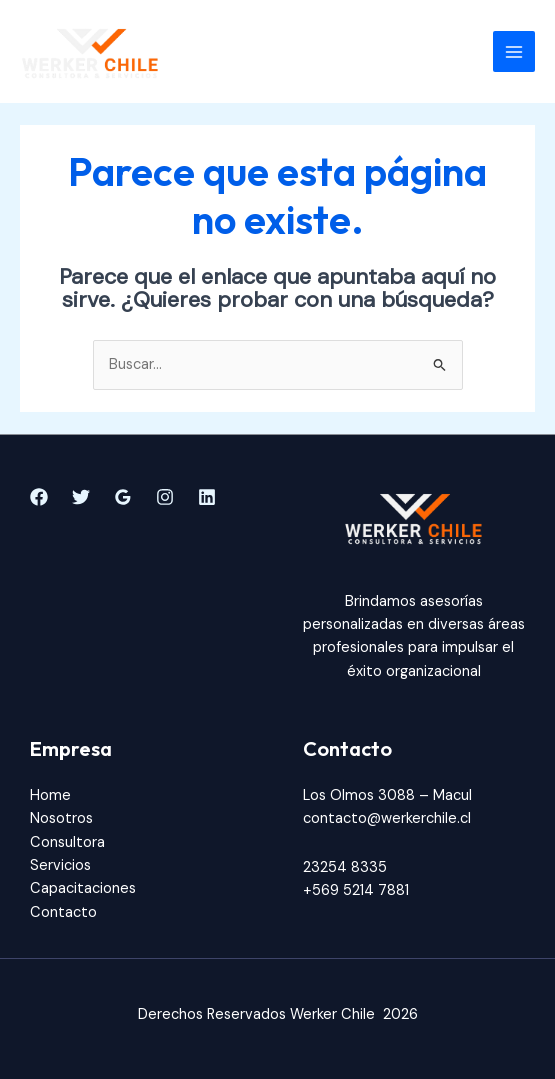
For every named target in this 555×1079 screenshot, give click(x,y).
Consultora (67, 842)
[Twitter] (81, 497)
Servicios (60, 865)
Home (50, 795)
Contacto (63, 912)
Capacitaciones (83, 888)
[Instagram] (165, 497)
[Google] (123, 497)
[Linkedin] (207, 497)
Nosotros (61, 818)
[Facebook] (39, 497)
